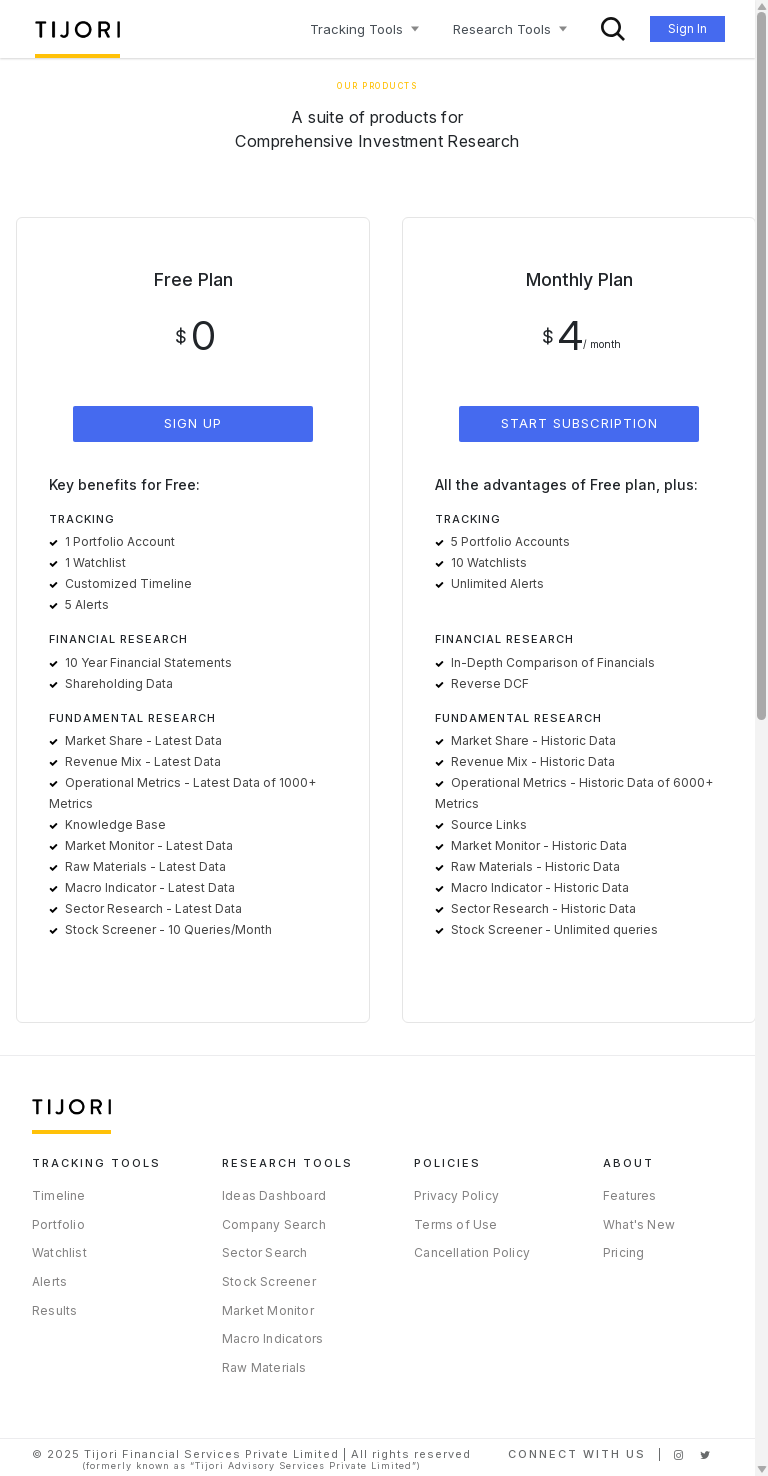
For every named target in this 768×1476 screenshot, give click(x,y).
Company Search (274, 1224)
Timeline (59, 1195)
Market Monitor (268, 1310)
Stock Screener (269, 1281)
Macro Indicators (272, 1338)
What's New (639, 1224)
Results (54, 1310)
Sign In (687, 28)
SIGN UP (193, 423)
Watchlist (59, 1252)
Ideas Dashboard (274, 1195)
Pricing (623, 1252)
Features (630, 1195)
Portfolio (58, 1224)
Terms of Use (455, 1224)
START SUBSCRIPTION (579, 423)
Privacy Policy (456, 1195)
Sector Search (265, 1252)
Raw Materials (264, 1367)
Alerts (49, 1281)
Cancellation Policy (472, 1252)
